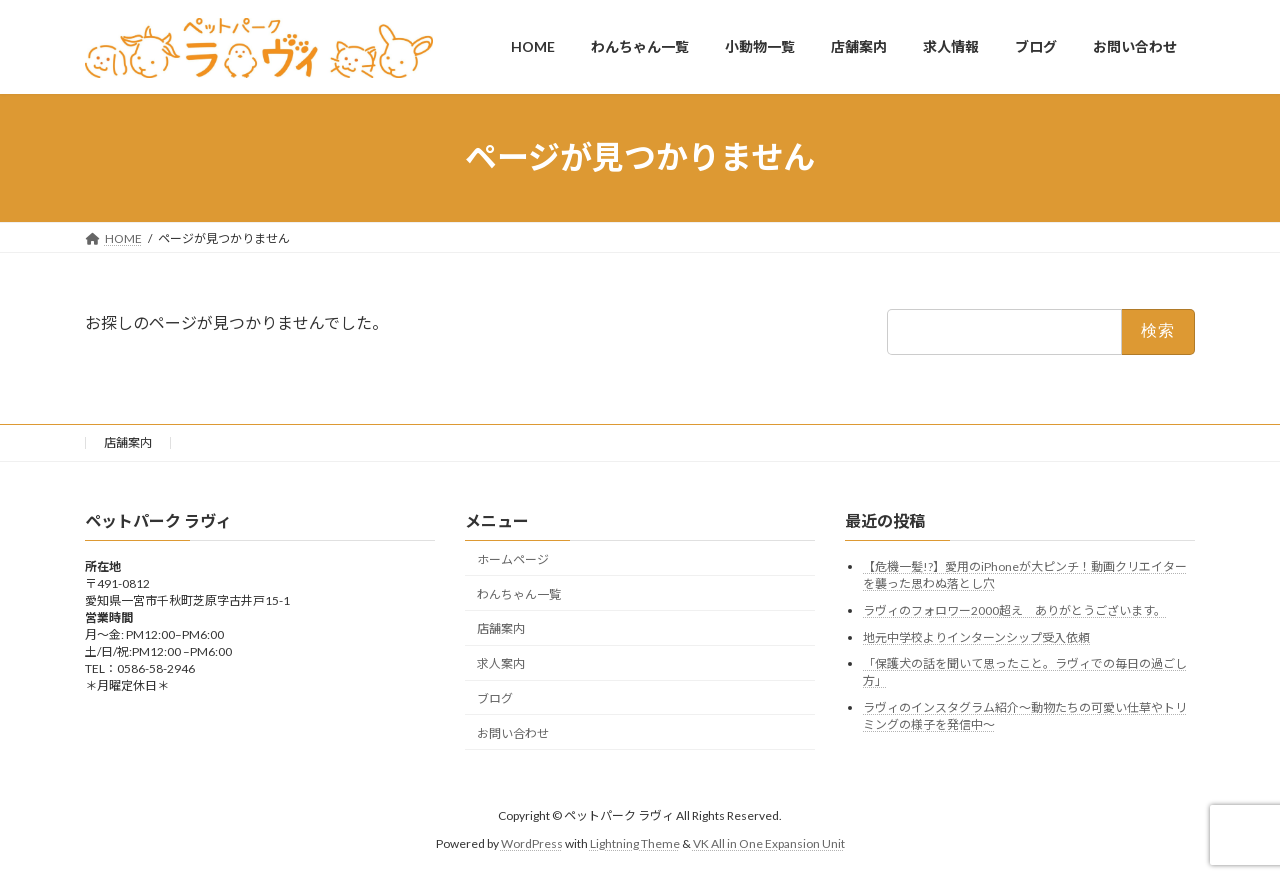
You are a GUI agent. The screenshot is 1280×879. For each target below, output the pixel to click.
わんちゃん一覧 (519, 593)
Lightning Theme (635, 843)
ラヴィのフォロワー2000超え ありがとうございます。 (1014, 610)
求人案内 (501, 663)
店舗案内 (128, 442)
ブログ (495, 698)
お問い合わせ (513, 732)
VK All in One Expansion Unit (769, 843)
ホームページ (513, 559)
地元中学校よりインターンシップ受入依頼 (976, 636)
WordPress (532, 843)
